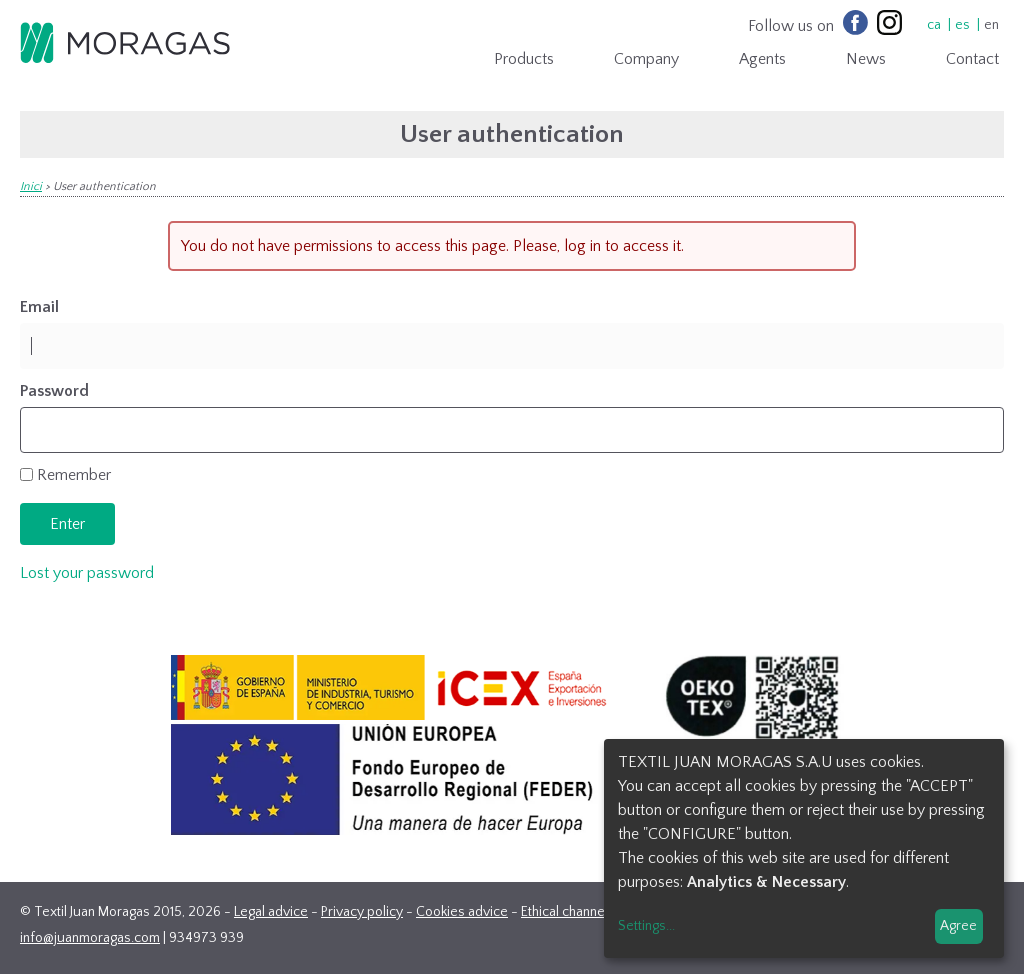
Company (646, 59)
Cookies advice (462, 912)
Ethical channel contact (588, 912)
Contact (972, 59)
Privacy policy (362, 912)
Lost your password (87, 573)
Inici (31, 186)
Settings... (646, 926)
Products (524, 59)
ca (934, 25)
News (866, 59)
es (962, 25)
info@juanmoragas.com (90, 938)
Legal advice (271, 912)
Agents (762, 59)
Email (39, 307)
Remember (74, 475)
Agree (958, 926)
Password (54, 391)
